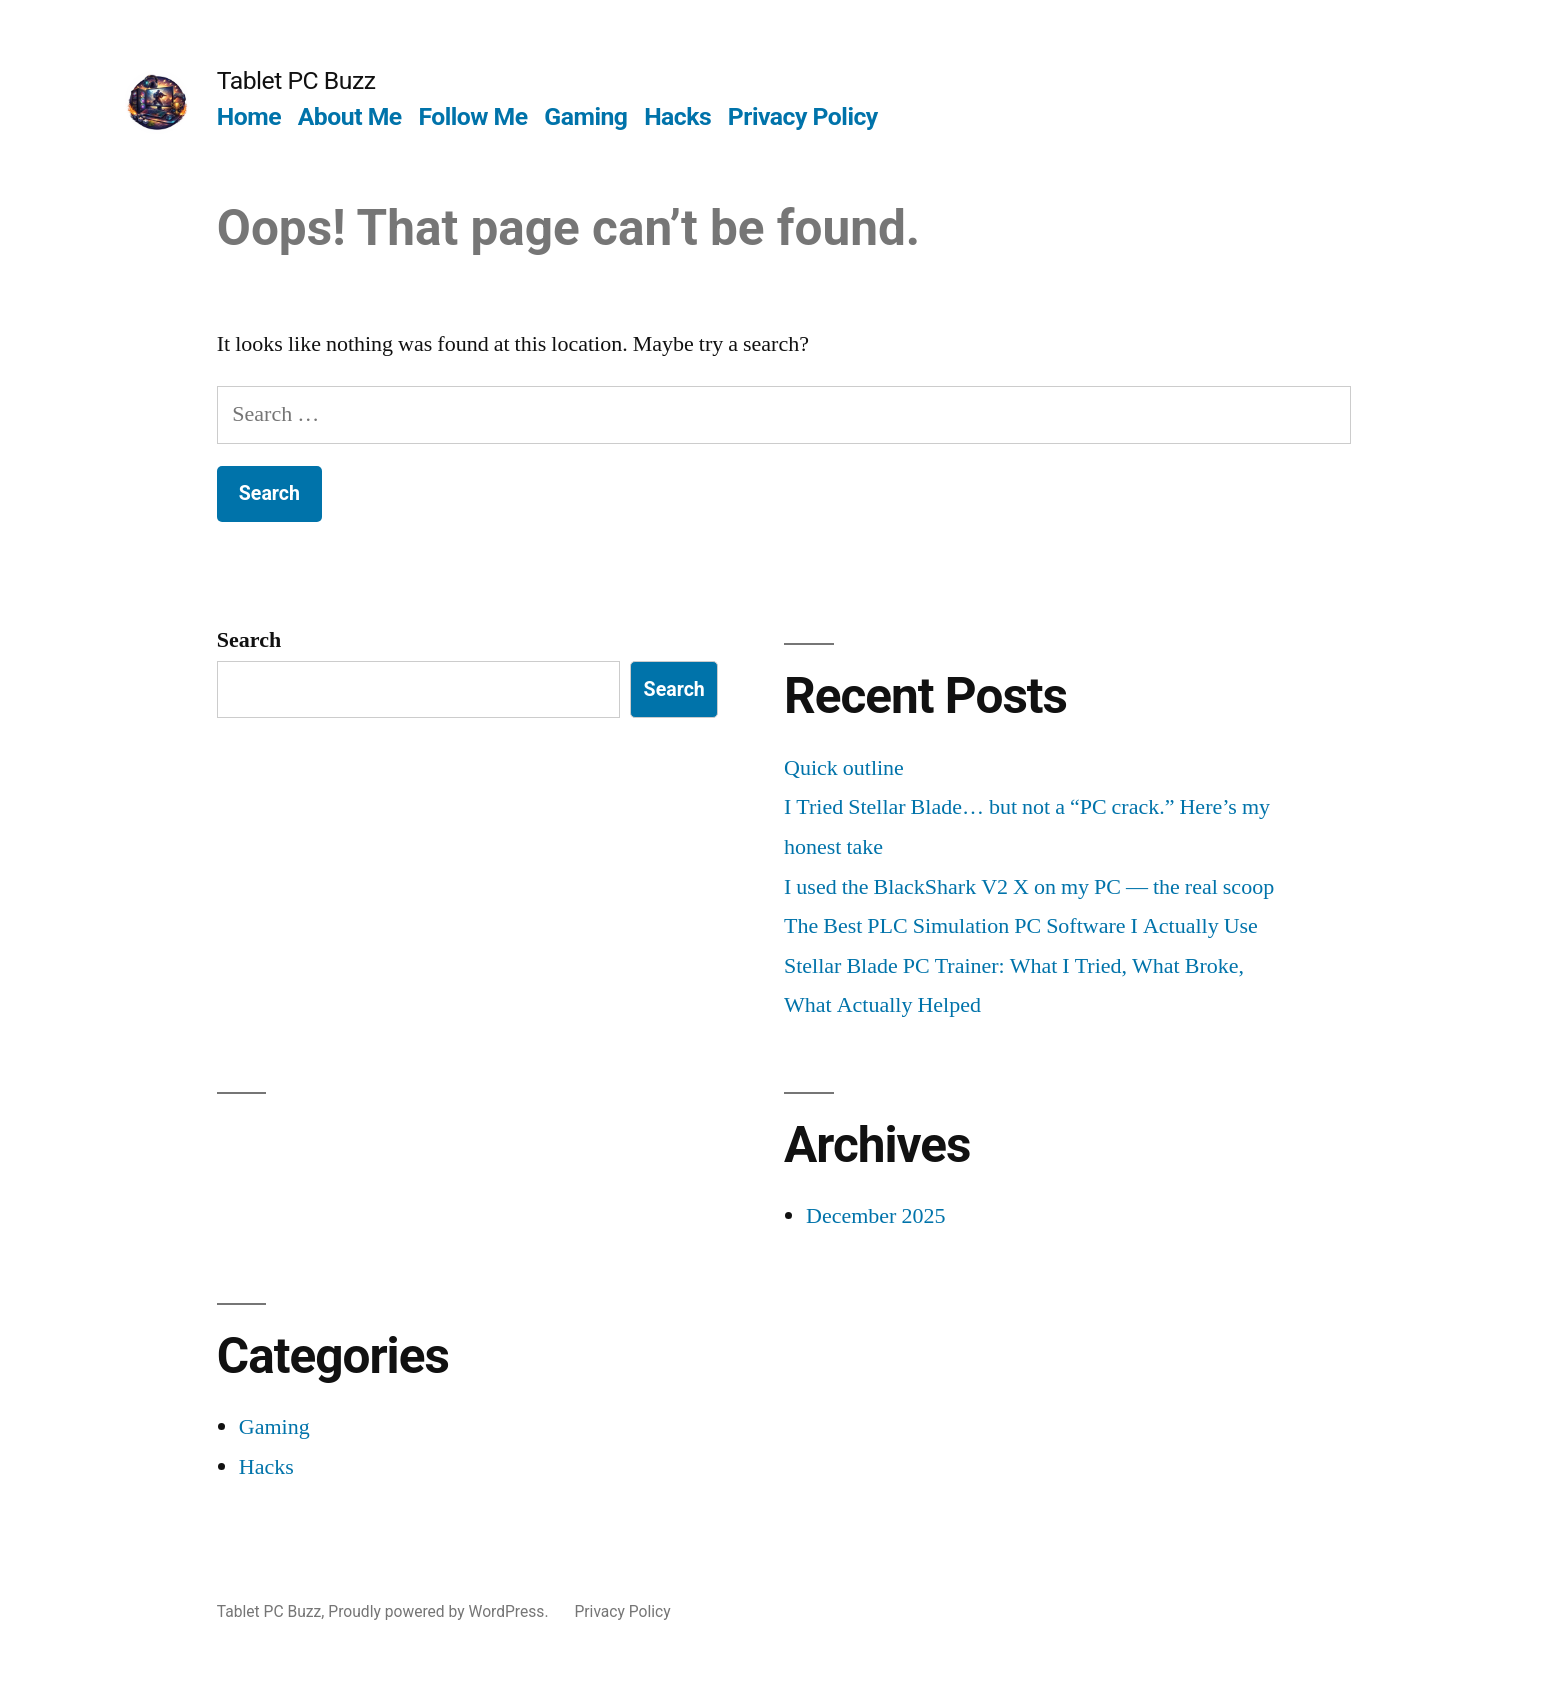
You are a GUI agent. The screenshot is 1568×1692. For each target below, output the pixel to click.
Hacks (677, 116)
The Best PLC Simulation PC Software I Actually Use (1021, 926)
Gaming (585, 116)
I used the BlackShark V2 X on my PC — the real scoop (1029, 887)
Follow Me (472, 116)
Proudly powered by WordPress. (440, 1611)
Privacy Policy (803, 116)
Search (249, 640)
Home (249, 116)
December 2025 (875, 1216)
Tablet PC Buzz (296, 80)
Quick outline (844, 768)
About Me (350, 116)
